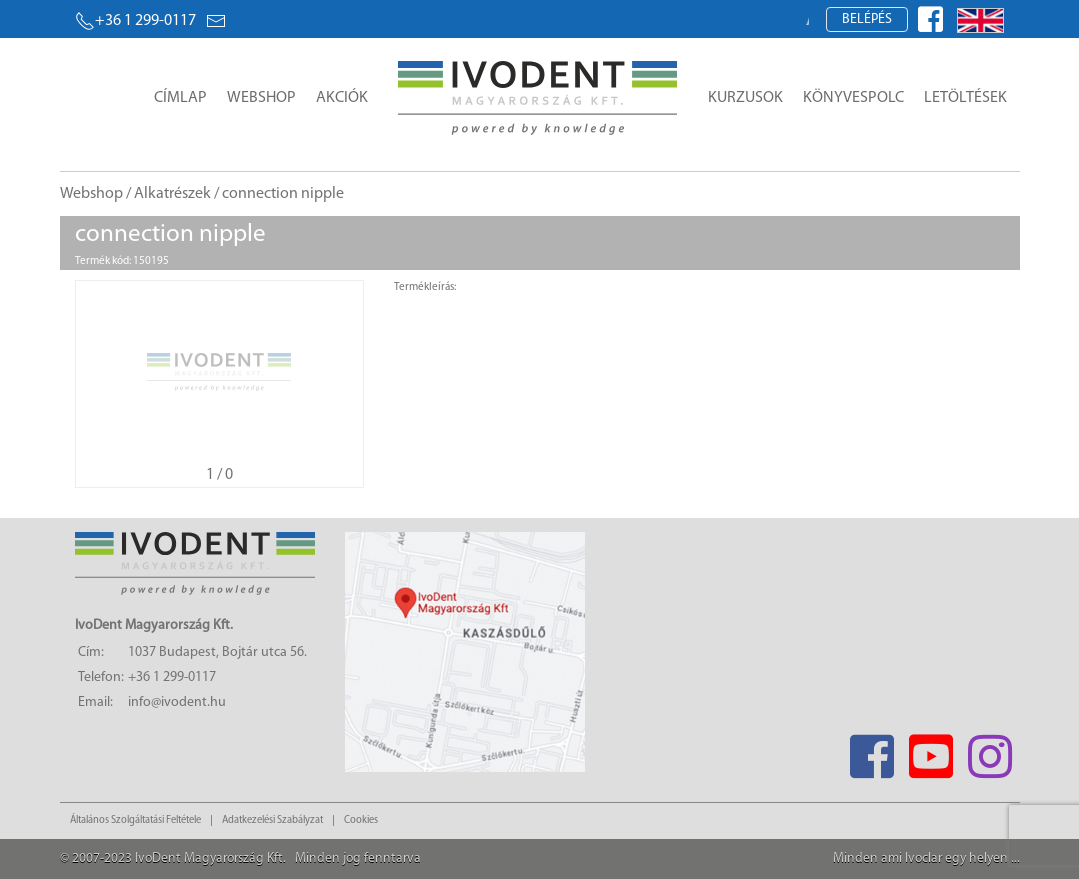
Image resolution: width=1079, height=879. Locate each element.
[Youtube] (931, 750)
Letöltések (965, 98)
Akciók (342, 98)
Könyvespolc (853, 98)
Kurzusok (745, 98)
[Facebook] (872, 750)
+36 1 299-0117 (135, 21)
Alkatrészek (172, 194)
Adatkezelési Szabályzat (272, 820)
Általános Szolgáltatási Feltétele (135, 820)
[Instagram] (990, 750)
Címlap (180, 98)
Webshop (261, 98)
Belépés (867, 19)
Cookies (361, 820)
